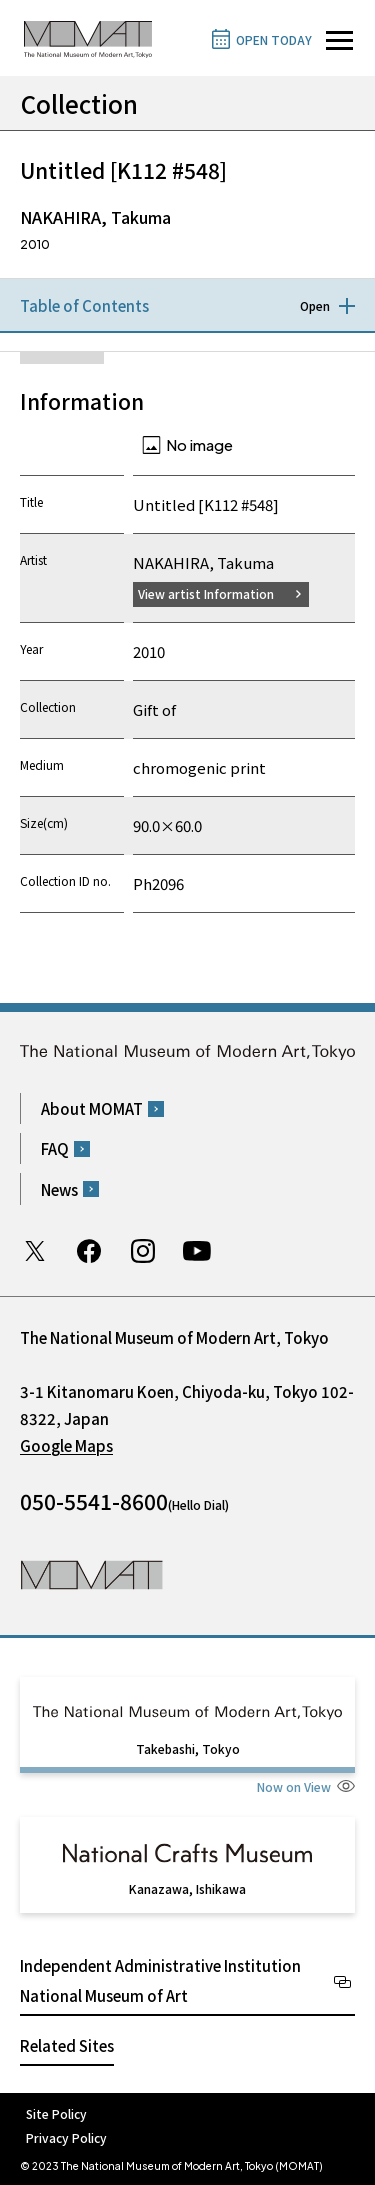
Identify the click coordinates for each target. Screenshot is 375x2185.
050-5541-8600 (94, 1501)
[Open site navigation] (339, 40)
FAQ (55, 1148)
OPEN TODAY (274, 39)
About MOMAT (92, 1108)
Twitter (35, 1251)
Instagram (143, 1251)
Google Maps (66, 1445)
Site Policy (56, 2113)
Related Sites (67, 2045)
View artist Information (206, 593)
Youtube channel (197, 1251)
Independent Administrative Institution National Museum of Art (160, 1980)
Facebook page (89, 1251)
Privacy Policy (66, 2137)
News (59, 1189)
